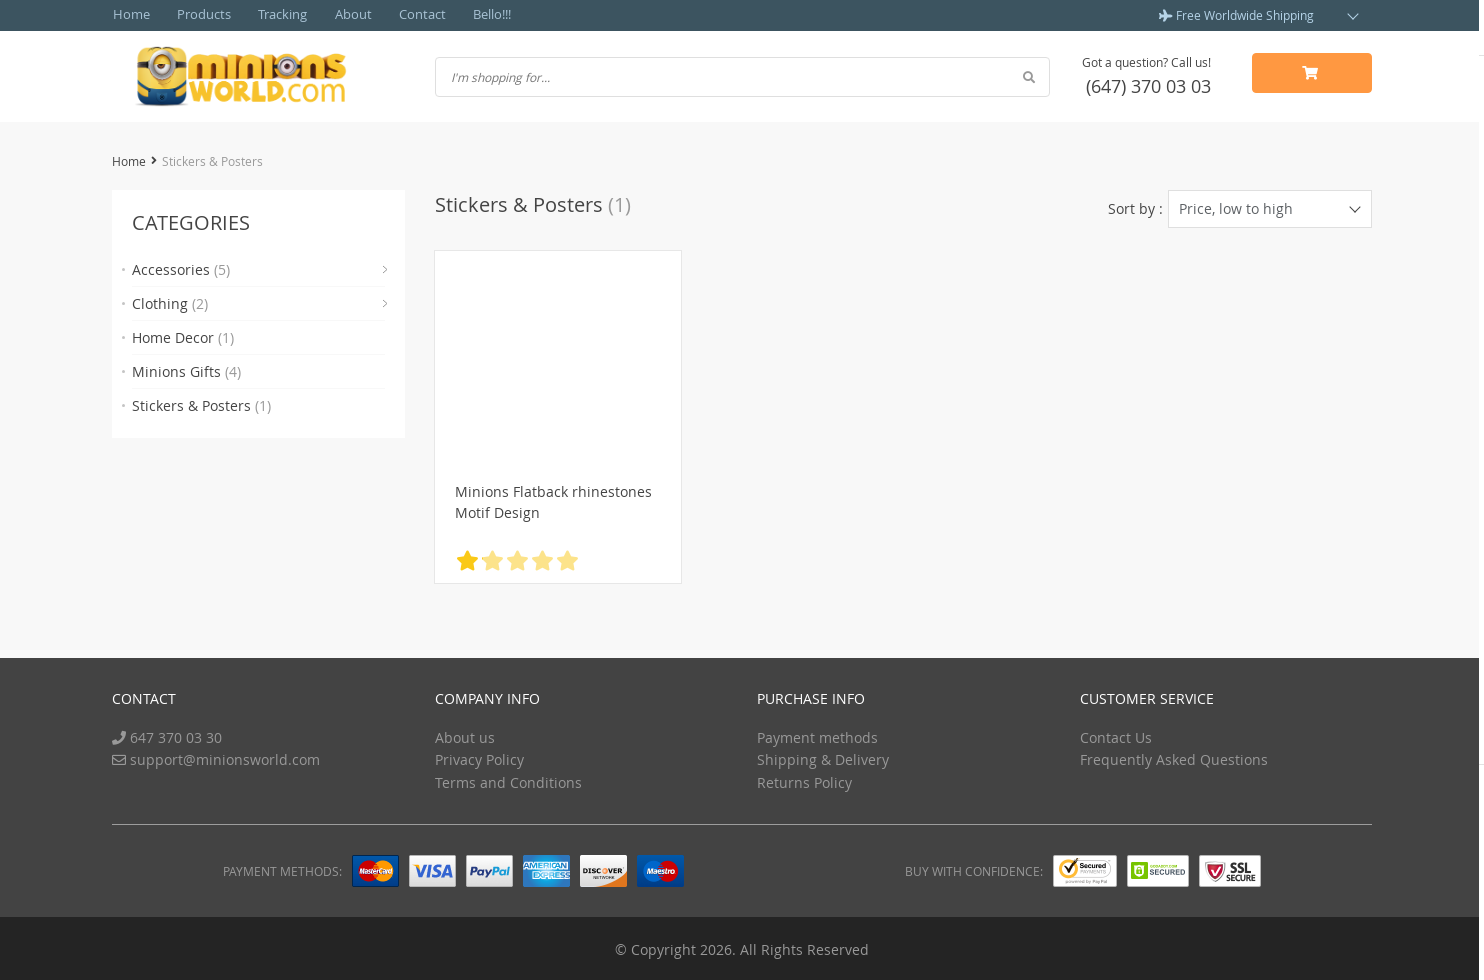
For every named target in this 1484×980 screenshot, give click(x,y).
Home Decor (183, 336)
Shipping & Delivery (823, 757)
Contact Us (1116, 735)
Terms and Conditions (508, 780)
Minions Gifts (186, 370)
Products (195, 15)
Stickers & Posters (201, 404)
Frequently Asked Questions (1174, 757)
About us (465, 735)
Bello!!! (461, 15)
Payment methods (817, 735)
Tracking (268, 15)
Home (129, 15)
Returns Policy (804, 780)
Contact (396, 15)
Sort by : (1135, 207)
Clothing (170, 302)
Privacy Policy (479, 757)
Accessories (181, 268)
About (333, 15)
